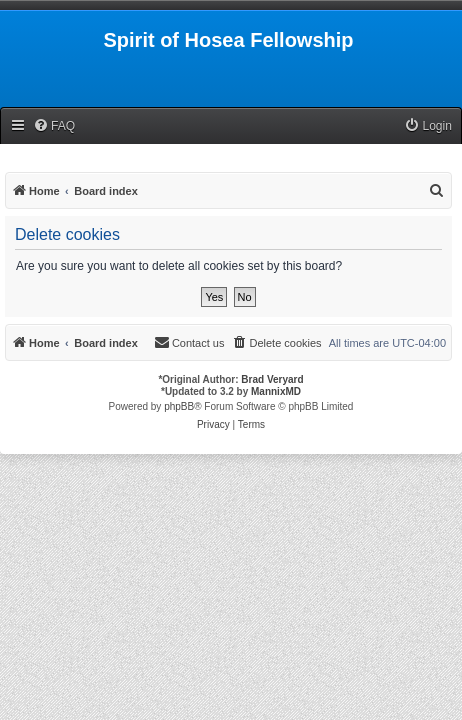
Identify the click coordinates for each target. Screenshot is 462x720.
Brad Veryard (272, 379)
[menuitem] (54, 126)
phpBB (179, 406)
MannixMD (276, 391)
